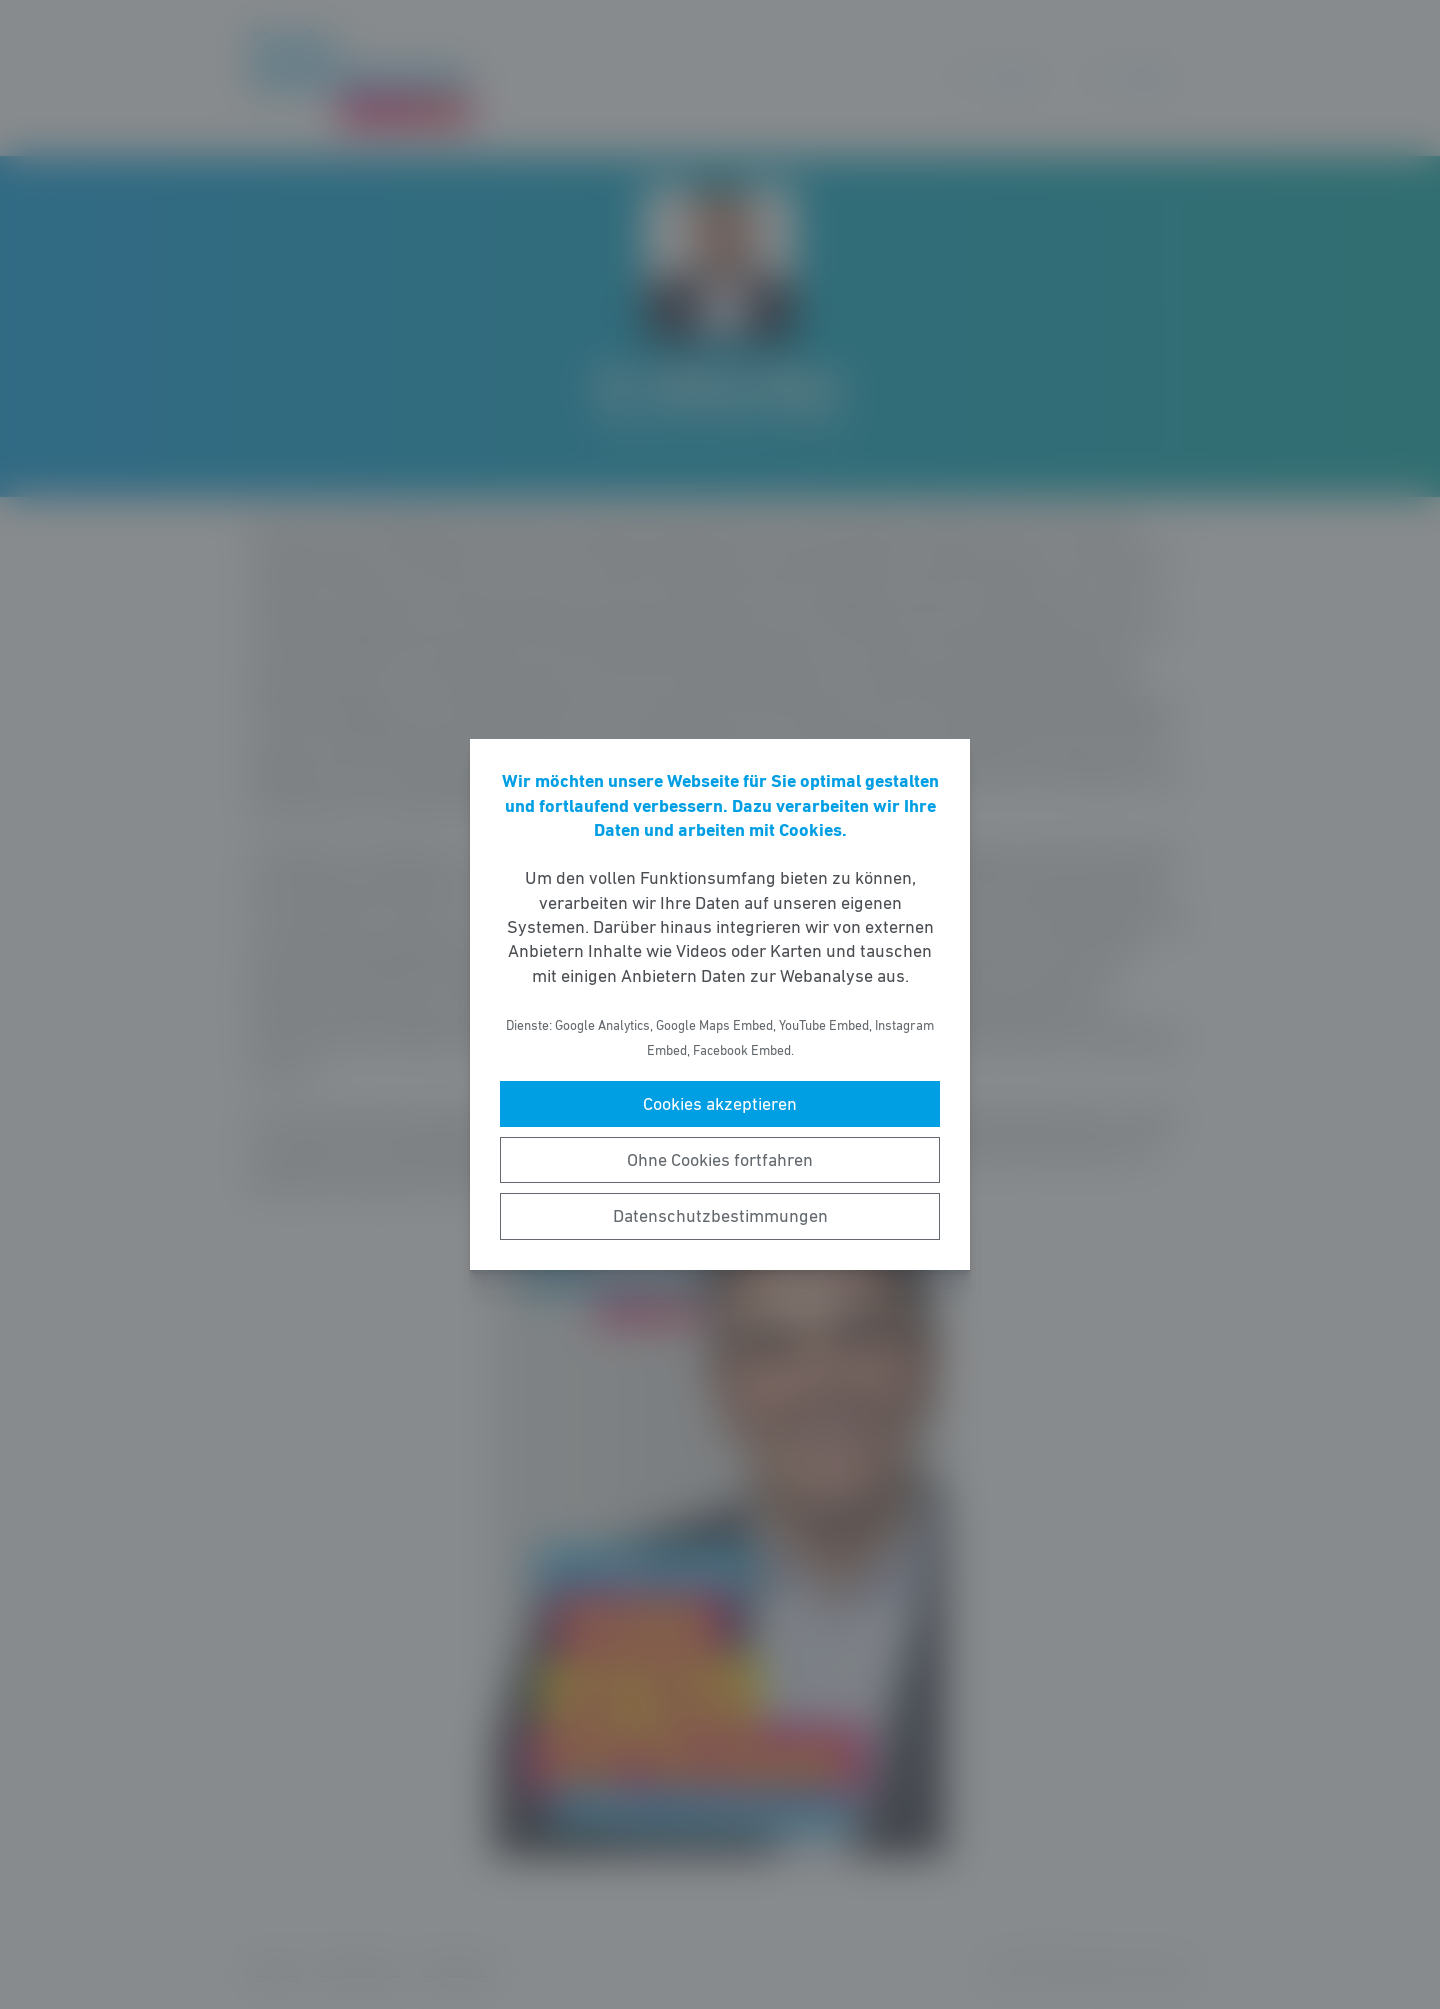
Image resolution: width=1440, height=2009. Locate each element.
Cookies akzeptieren (720, 1104)
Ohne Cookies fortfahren (720, 1160)
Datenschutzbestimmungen (720, 1216)
